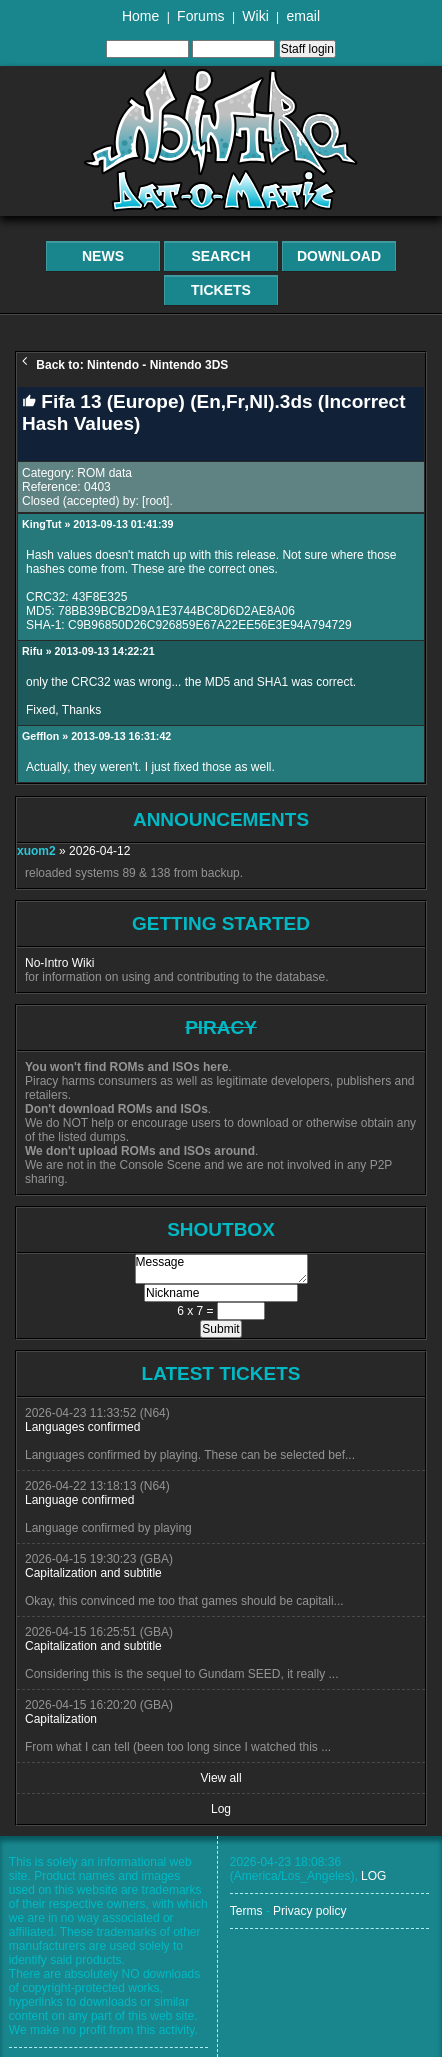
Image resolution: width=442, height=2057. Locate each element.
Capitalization (61, 1719)
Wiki (255, 16)
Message (221, 1269)
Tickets (221, 290)
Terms (246, 1911)
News (103, 256)
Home (140, 16)
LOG (373, 1876)
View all (220, 1778)
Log (221, 1809)
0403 (97, 487)
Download (339, 256)
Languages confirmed (82, 1427)
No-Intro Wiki (59, 963)
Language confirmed (79, 1500)
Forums (200, 16)
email (303, 16)
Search (220, 256)
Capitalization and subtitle (93, 1573)
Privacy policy (309, 1911)
